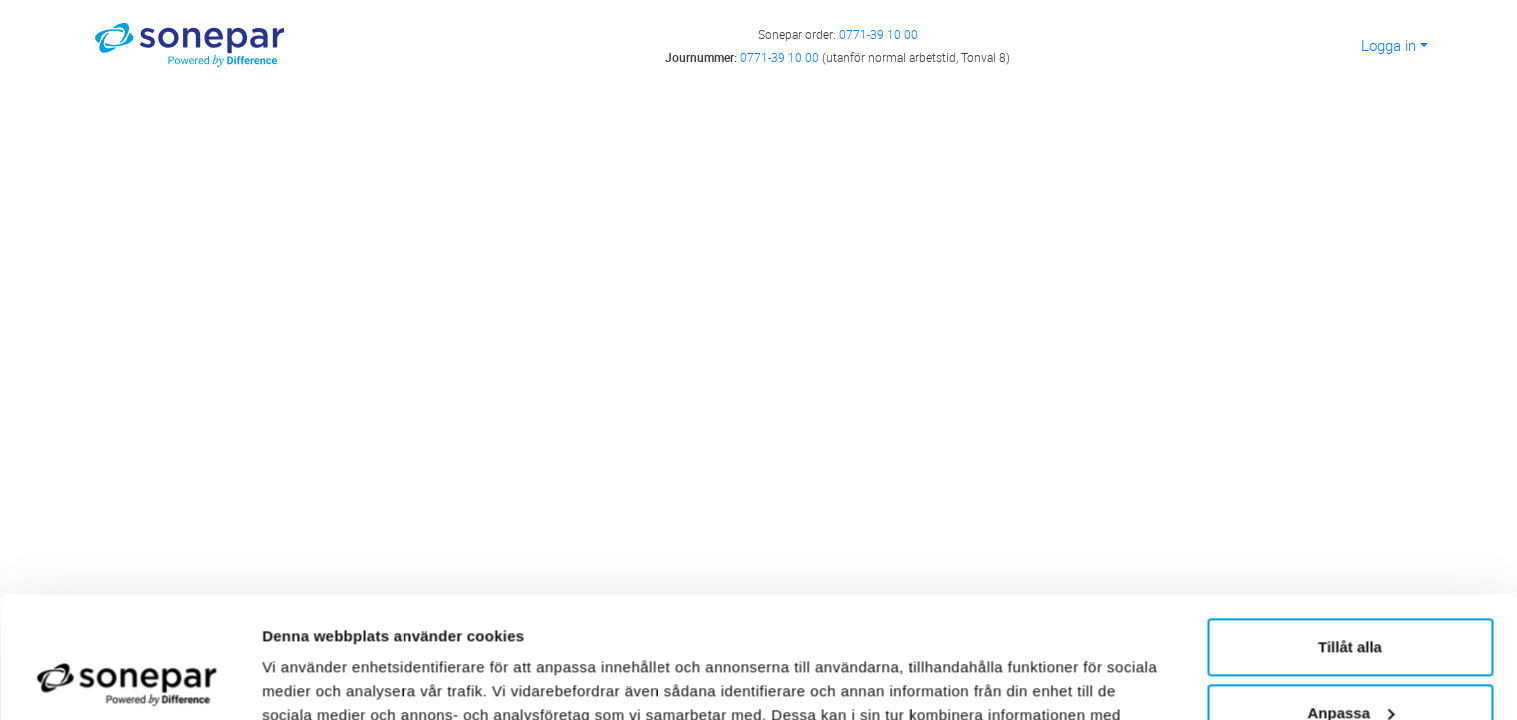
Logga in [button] (1388, 45)
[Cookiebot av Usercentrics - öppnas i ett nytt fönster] (129, 681)
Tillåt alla (1350, 533)
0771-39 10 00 (878, 34)
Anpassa (1350, 598)
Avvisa (1350, 664)
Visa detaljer (306, 680)
